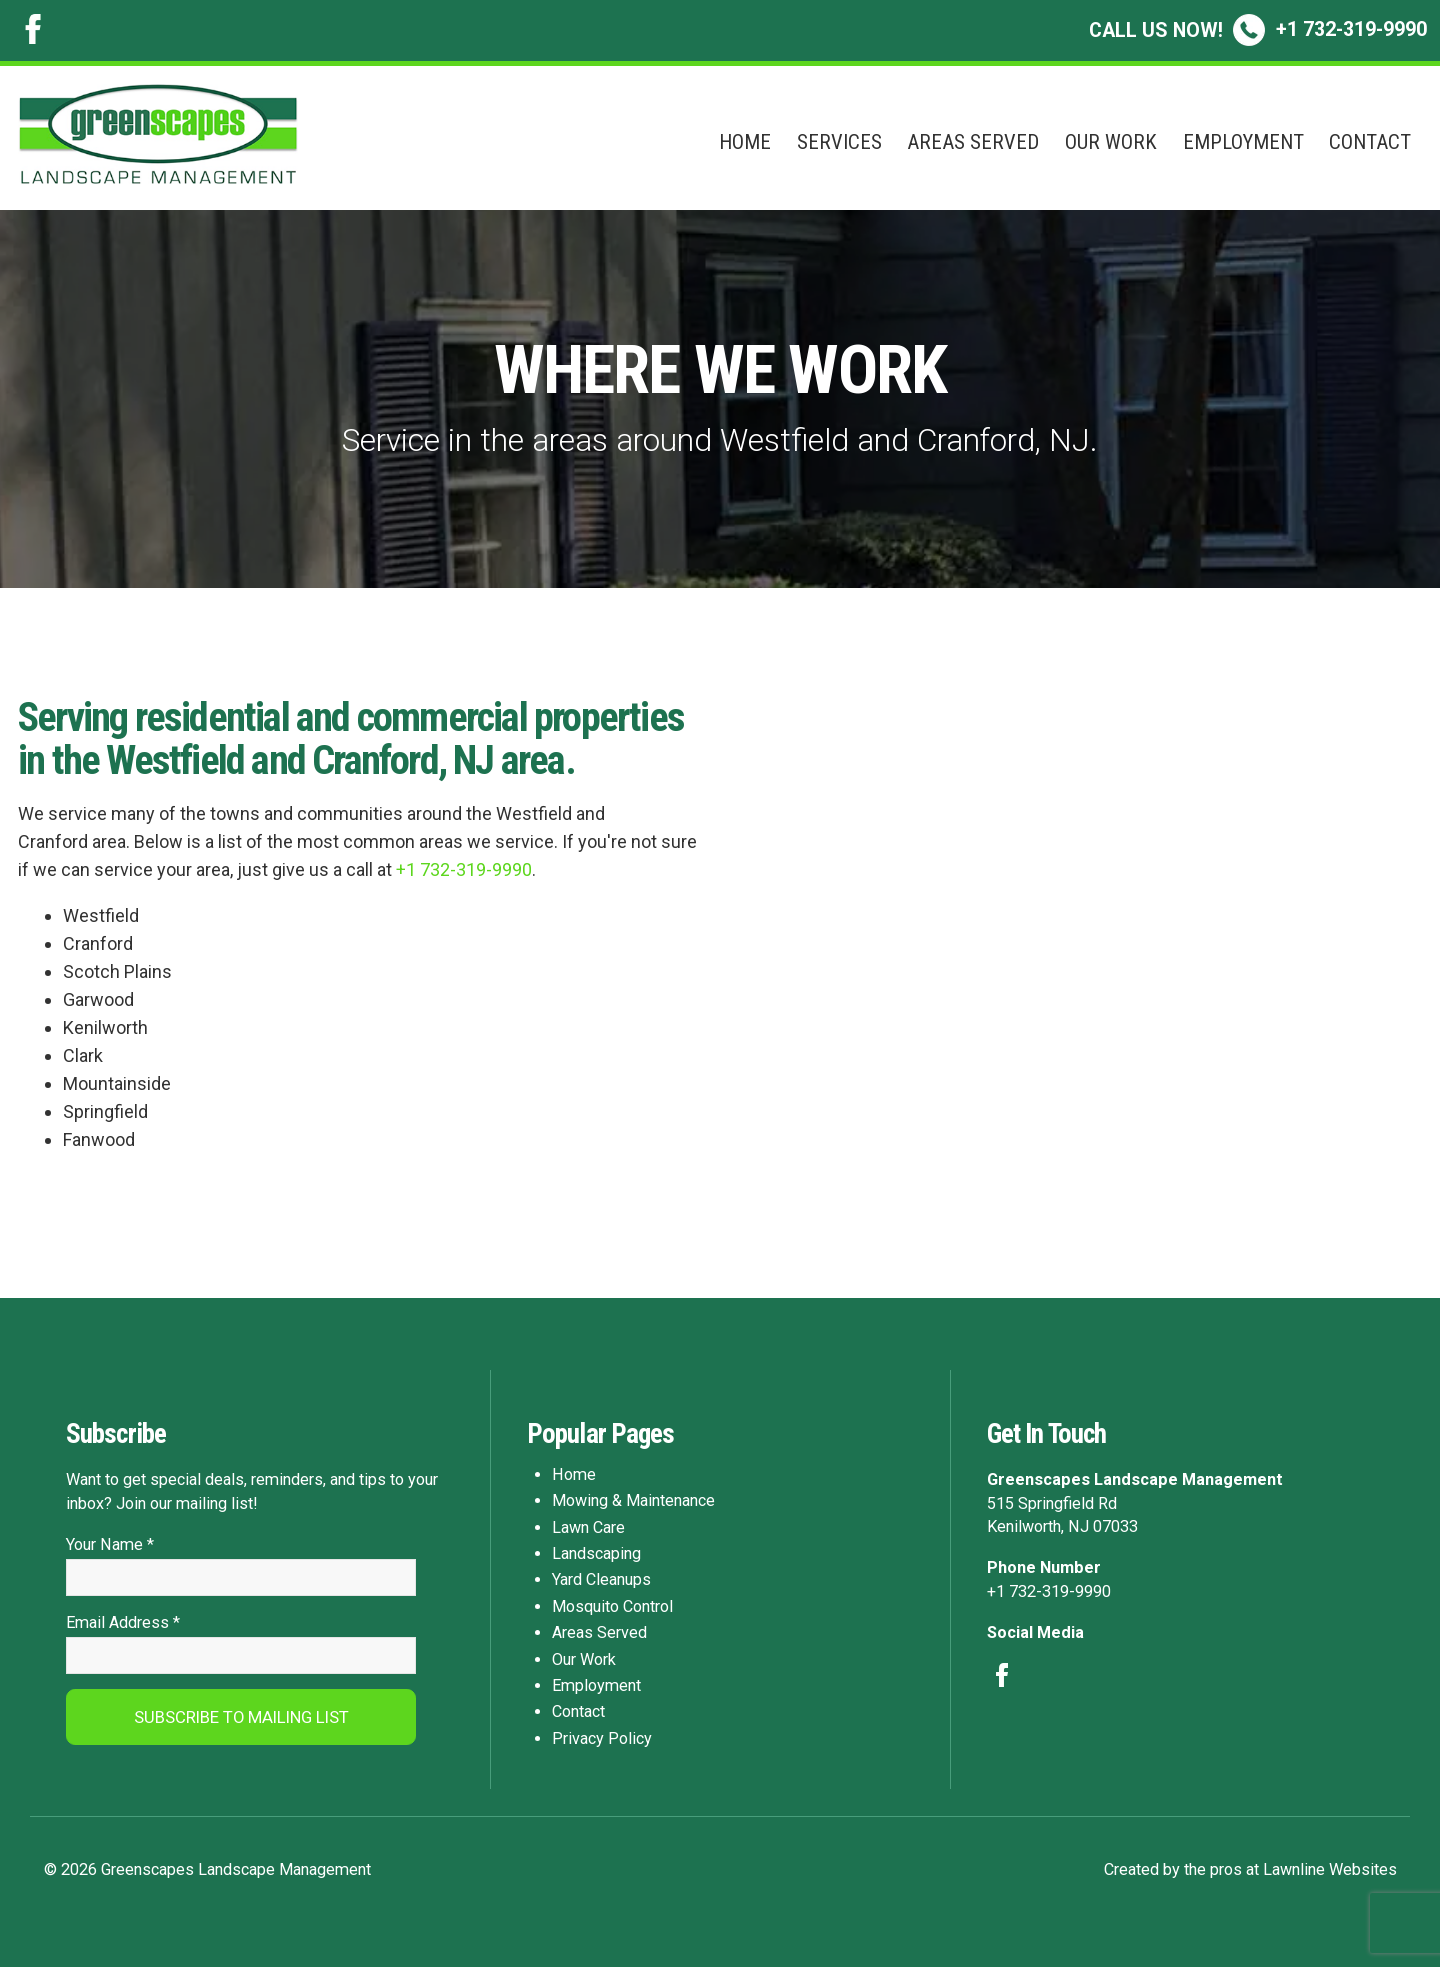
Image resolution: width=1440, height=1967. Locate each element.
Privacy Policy (602, 1738)
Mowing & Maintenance (633, 1500)
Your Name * (110, 1544)
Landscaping (596, 1553)
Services (839, 142)
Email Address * (123, 1623)
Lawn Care (588, 1527)
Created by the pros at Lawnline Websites (1250, 1869)
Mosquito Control (612, 1606)
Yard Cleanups (601, 1579)
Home (745, 142)
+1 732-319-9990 (1258, 29)
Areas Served (973, 142)
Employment (1243, 142)
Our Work (1111, 142)
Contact (1370, 142)
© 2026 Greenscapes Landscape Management (207, 1869)
